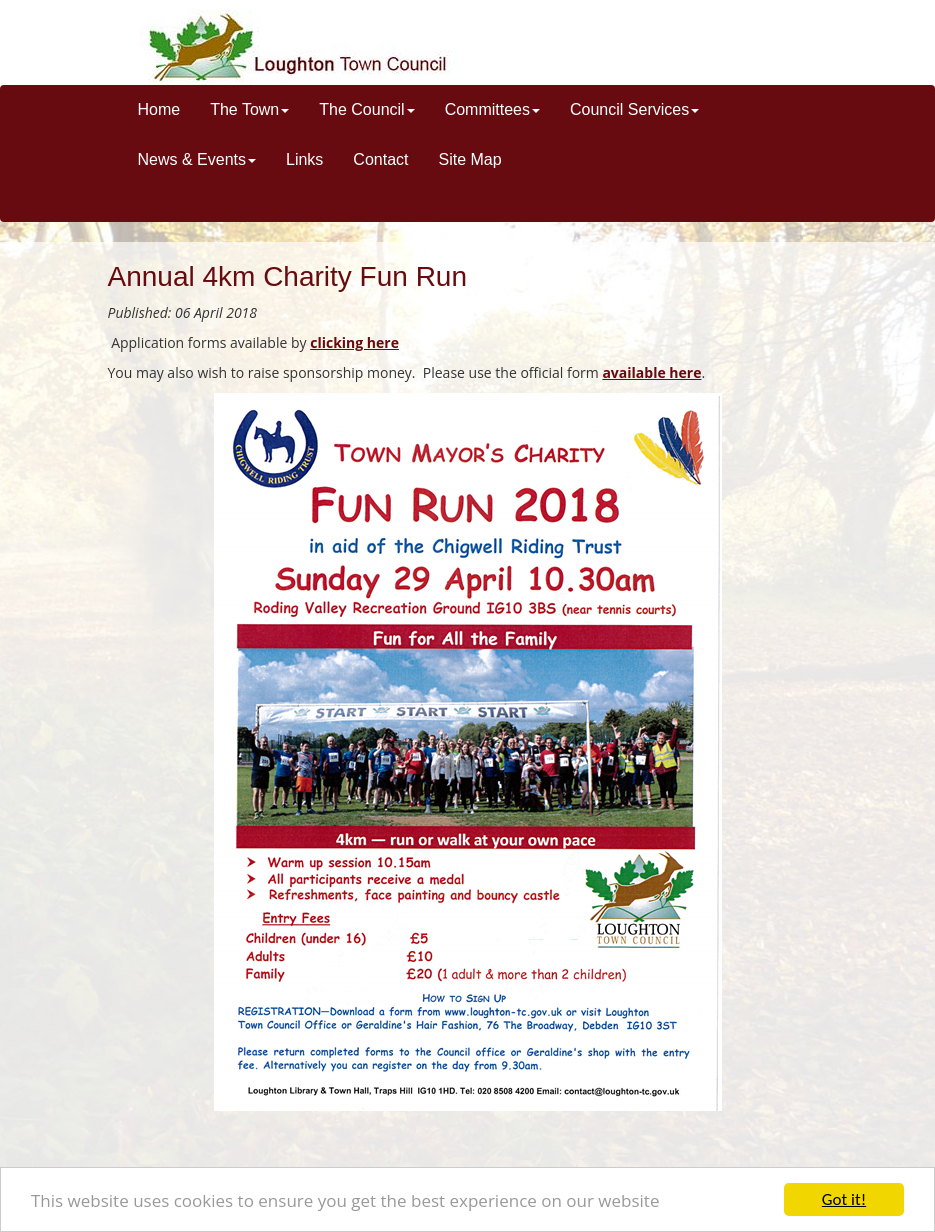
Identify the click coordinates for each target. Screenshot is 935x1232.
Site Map (469, 159)
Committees (492, 109)
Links (304, 159)
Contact (380, 159)
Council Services (634, 109)
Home (159, 109)
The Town (249, 109)
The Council (366, 109)
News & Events (197, 159)
